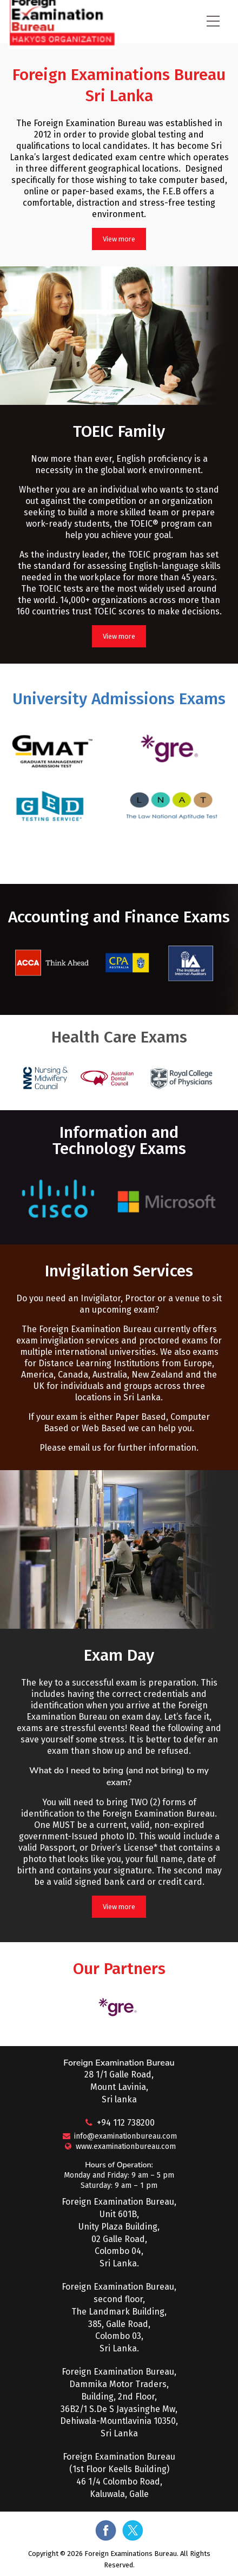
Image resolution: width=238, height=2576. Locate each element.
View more (119, 239)
